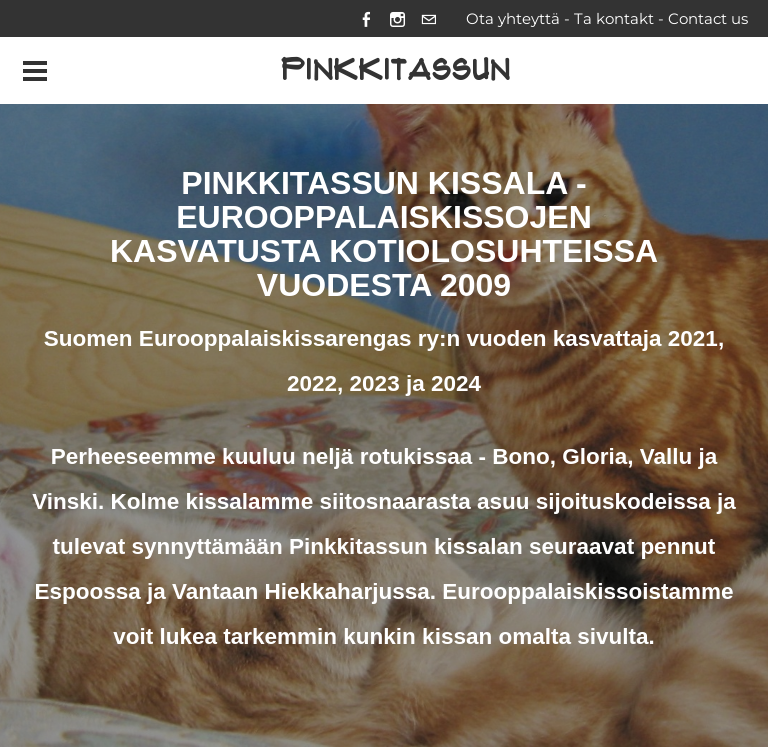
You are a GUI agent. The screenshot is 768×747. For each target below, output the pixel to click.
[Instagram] (397, 18)
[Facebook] (366, 18)
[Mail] (428, 18)
